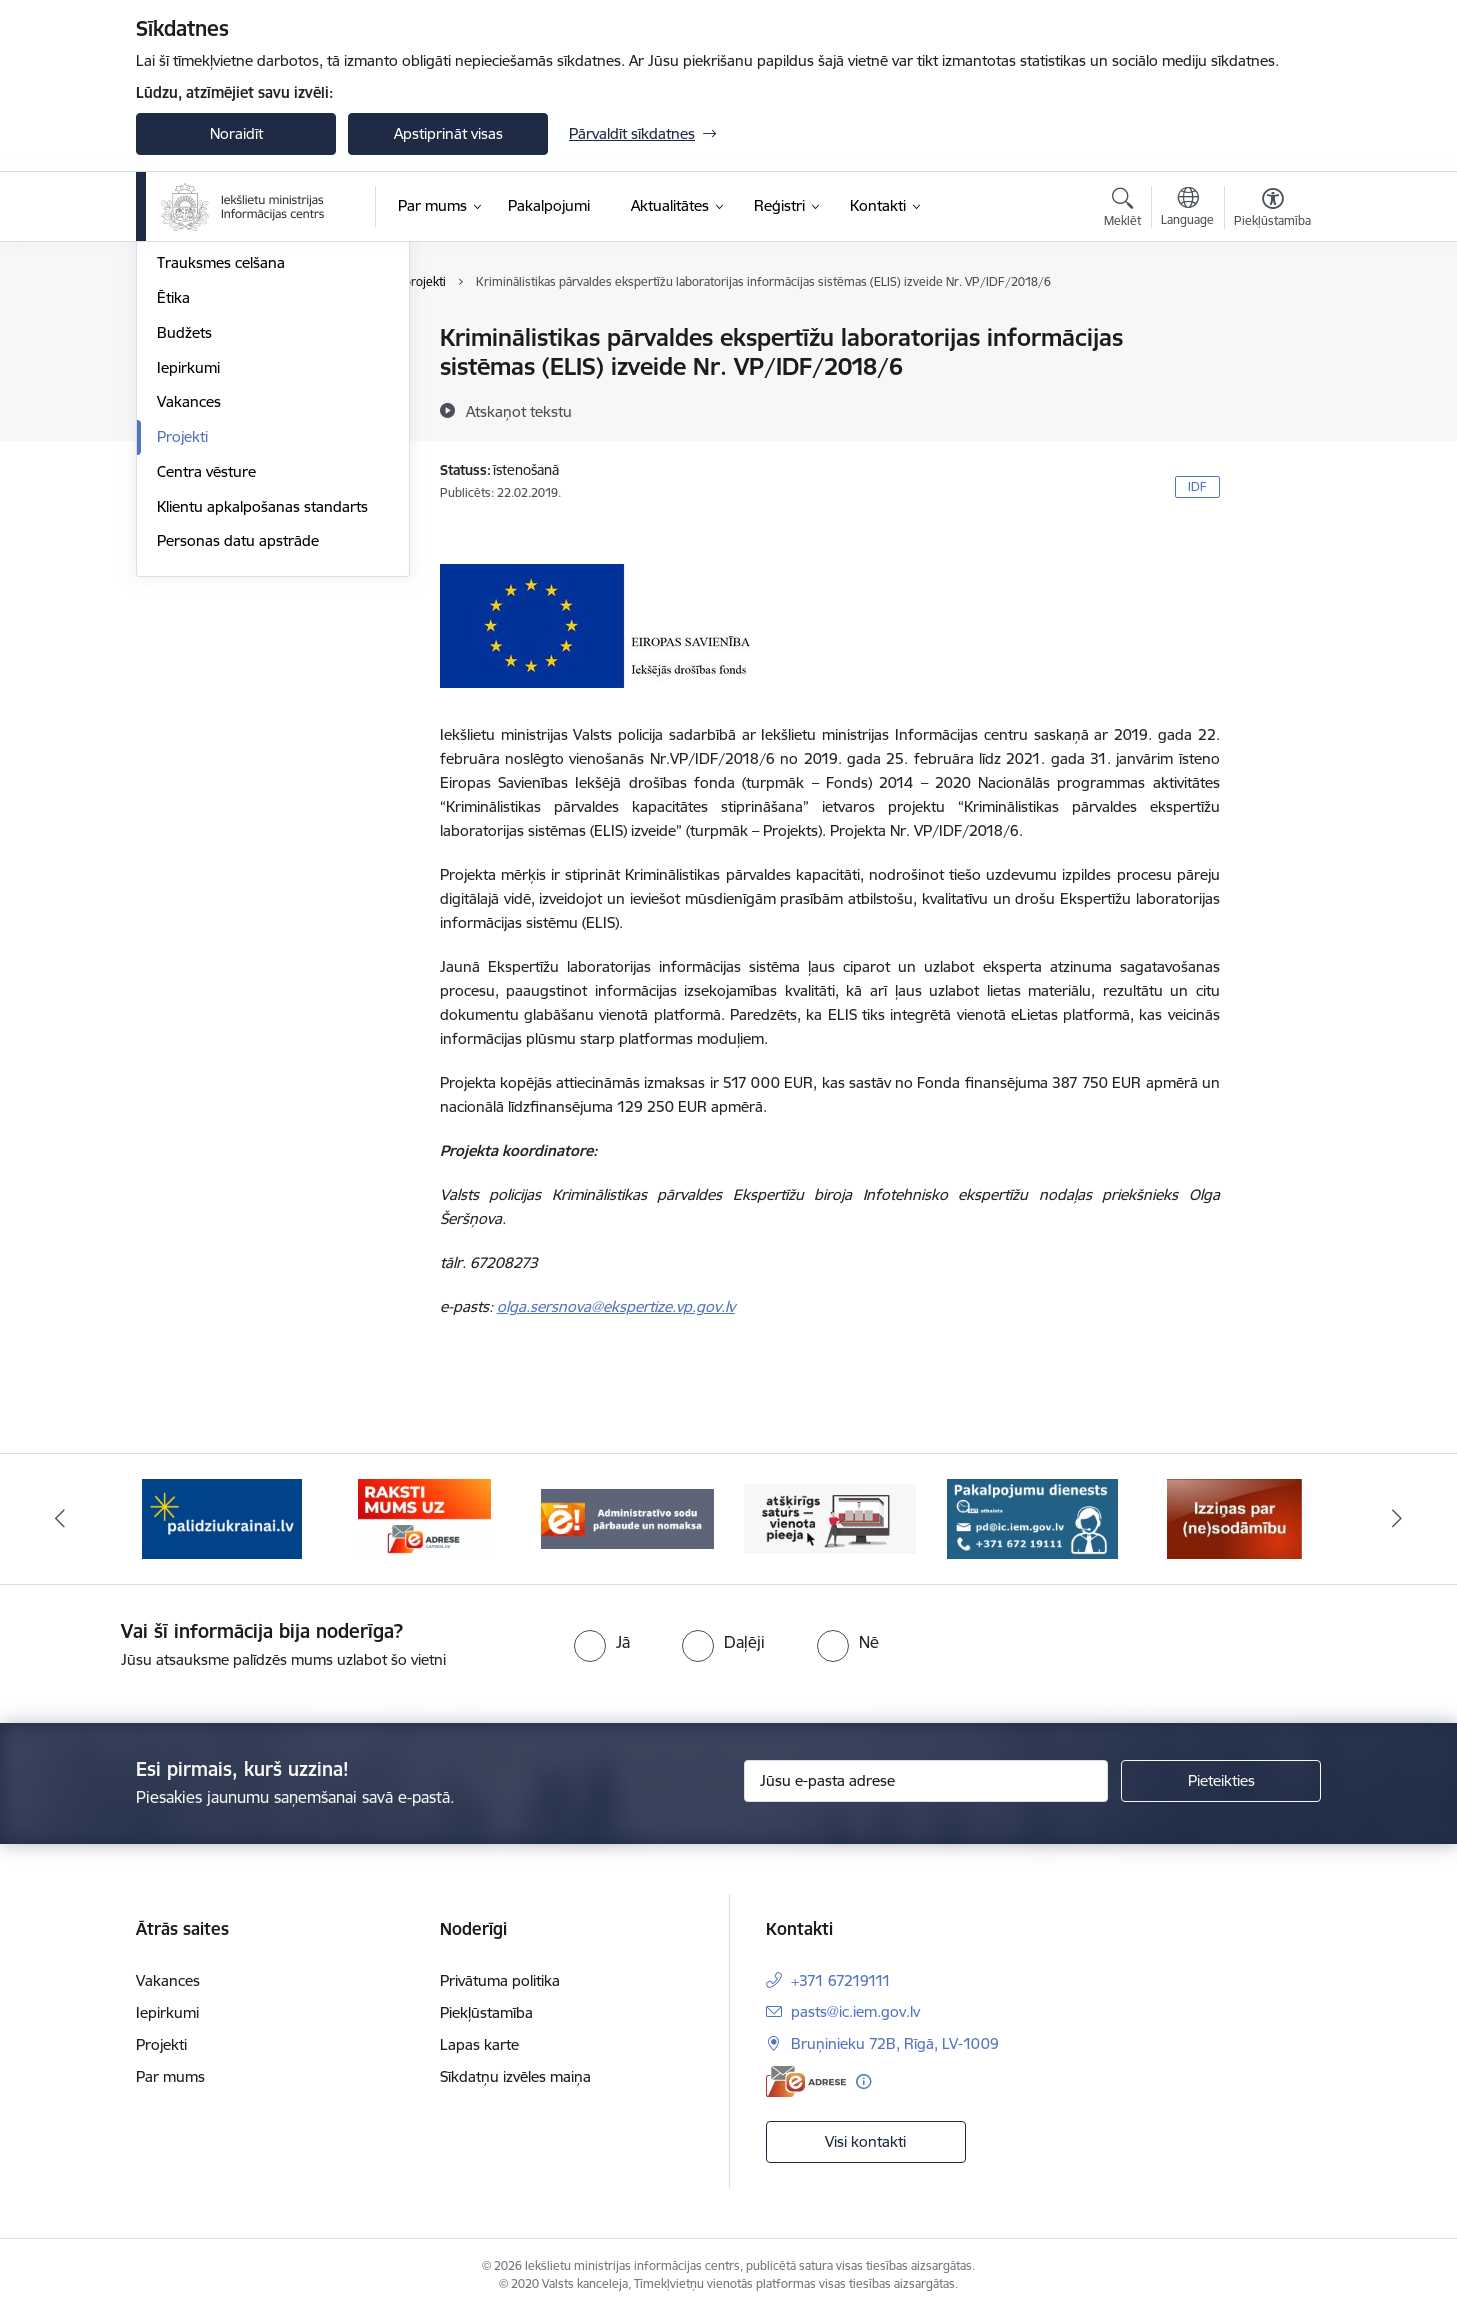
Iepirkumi (188, 582)
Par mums (170, 2076)
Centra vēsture (206, 686)
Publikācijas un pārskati (235, 408)
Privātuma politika (500, 1980)
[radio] (602, 1642)
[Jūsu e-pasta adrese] (926, 1781)
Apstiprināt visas (448, 133)
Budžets (184, 547)
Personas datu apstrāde (238, 756)
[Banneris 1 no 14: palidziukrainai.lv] (222, 1517)
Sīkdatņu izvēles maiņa (515, 2076)
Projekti (182, 651)
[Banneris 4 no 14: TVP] (830, 1517)
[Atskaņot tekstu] (519, 411)
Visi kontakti (865, 2141)
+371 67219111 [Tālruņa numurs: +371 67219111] (841, 1980)
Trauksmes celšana (221, 478)
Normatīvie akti (207, 443)
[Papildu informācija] (863, 2081)
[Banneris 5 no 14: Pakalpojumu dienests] (1032, 1517)
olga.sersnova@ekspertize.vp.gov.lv (616, 1306)
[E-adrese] (806, 2081)
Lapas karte (479, 2044)
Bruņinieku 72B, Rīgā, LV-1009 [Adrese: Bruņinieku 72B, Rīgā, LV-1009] (895, 2043)
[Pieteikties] (1221, 1781)
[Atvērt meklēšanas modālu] (1122, 210)
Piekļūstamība (486, 2012)
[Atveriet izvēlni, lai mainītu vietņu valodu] (1187, 209)
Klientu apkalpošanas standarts (262, 721)
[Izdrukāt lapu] (1272, 329)
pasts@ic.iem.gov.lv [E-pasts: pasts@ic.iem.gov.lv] (855, 2011)
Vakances (189, 617)
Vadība (180, 339)
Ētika (173, 512)
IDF (1197, 486)
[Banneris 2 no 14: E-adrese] (424, 1517)
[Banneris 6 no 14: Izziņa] (1234, 1517)
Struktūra (189, 373)
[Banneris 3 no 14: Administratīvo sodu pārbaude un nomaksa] (627, 1517)
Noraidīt (236, 133)
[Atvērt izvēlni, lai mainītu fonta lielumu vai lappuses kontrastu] (1272, 210)
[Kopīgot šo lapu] (1272, 379)
